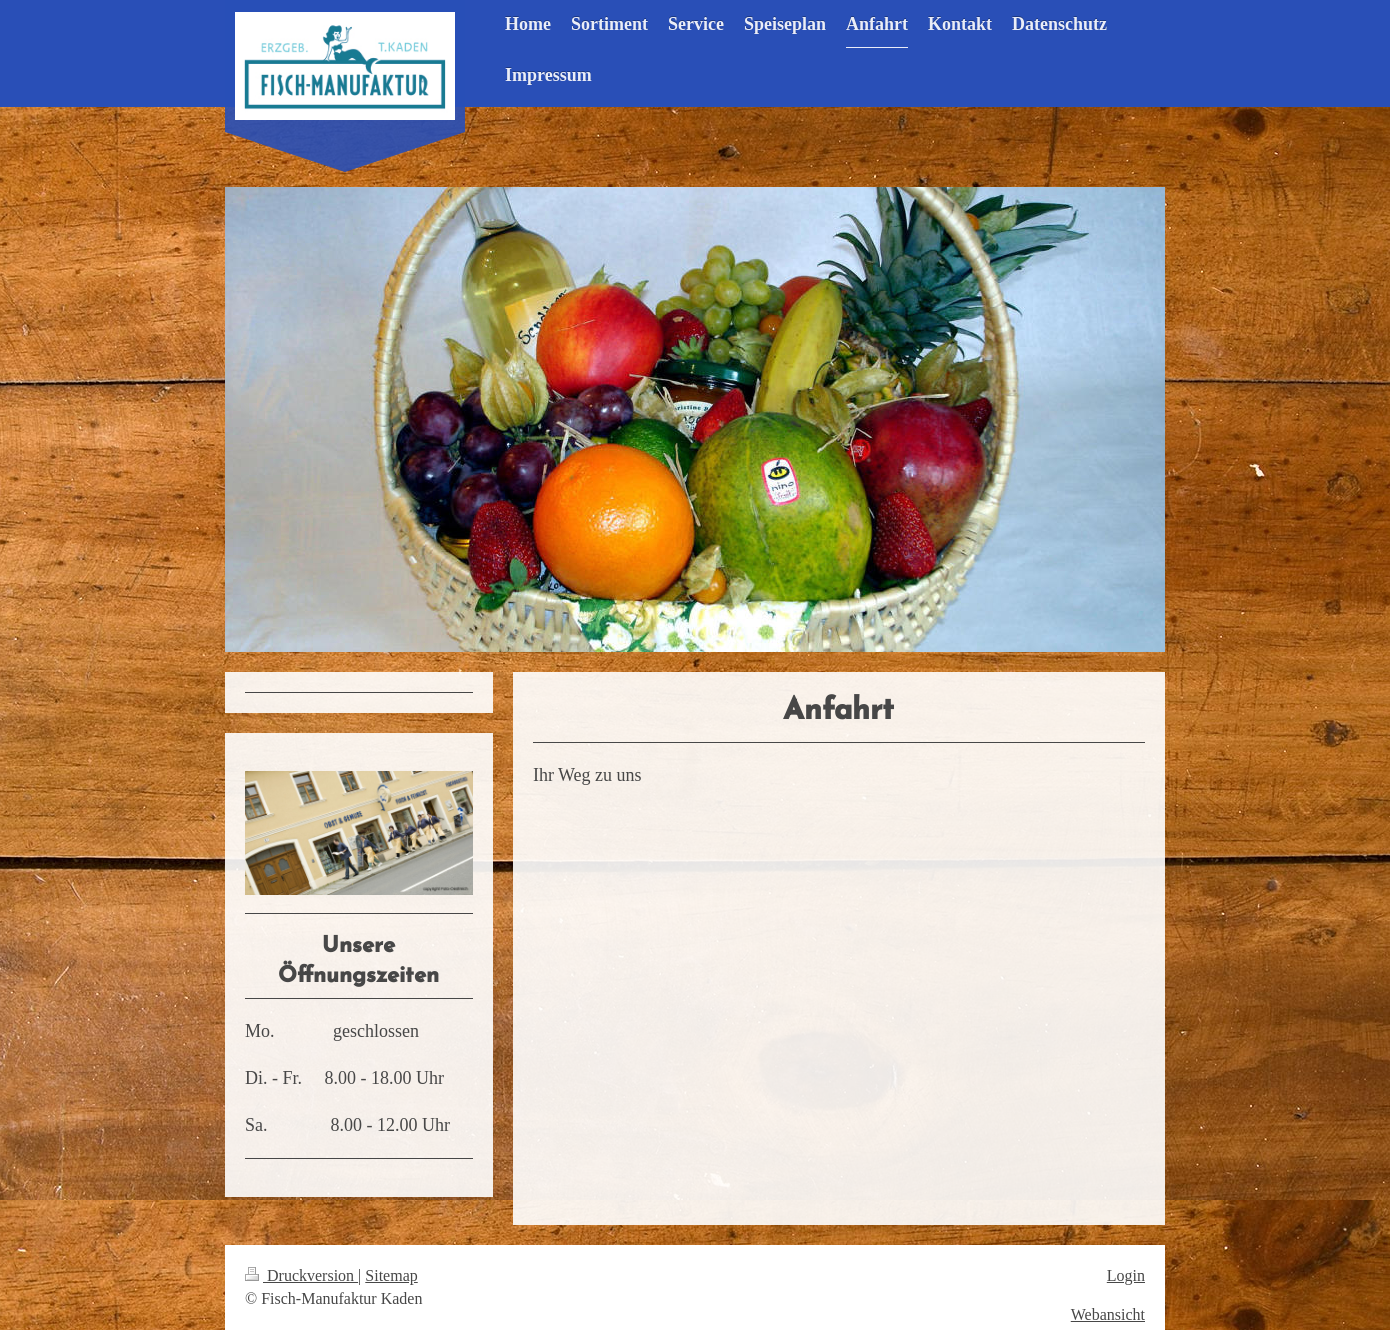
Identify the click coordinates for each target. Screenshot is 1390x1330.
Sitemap (391, 1275)
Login (1126, 1275)
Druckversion (301, 1275)
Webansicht (1108, 1314)
